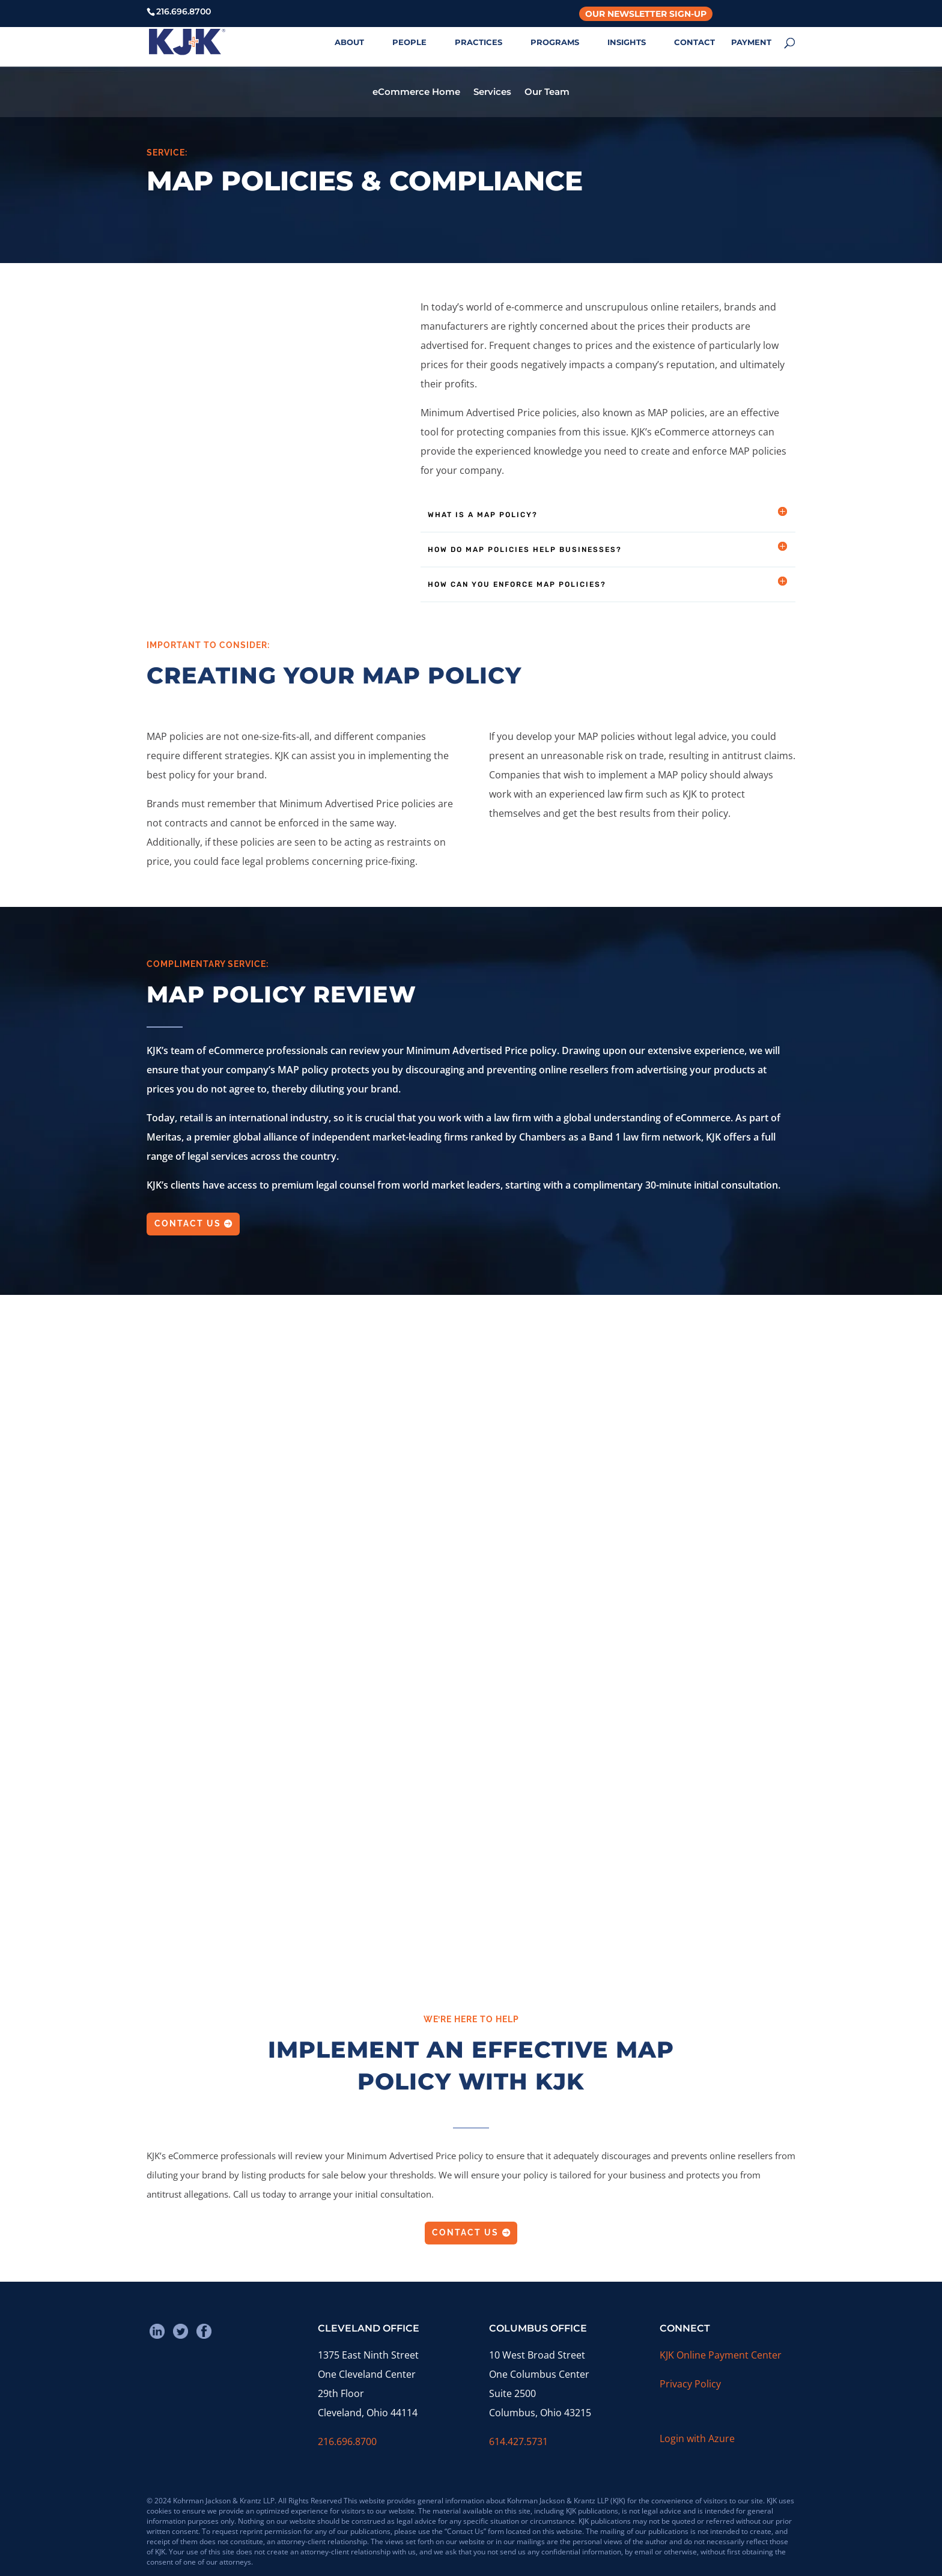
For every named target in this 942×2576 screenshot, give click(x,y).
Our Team (547, 92)
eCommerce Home (416, 92)
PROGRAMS (554, 42)
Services (492, 92)
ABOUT (349, 42)
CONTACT (694, 42)
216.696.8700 (347, 2441)
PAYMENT (751, 42)
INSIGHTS (626, 42)
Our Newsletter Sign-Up (645, 13)
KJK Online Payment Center (721, 2355)
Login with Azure (697, 2438)
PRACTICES (478, 42)
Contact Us (187, 1223)
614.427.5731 (518, 2441)
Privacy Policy (690, 2383)
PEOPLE (409, 42)
